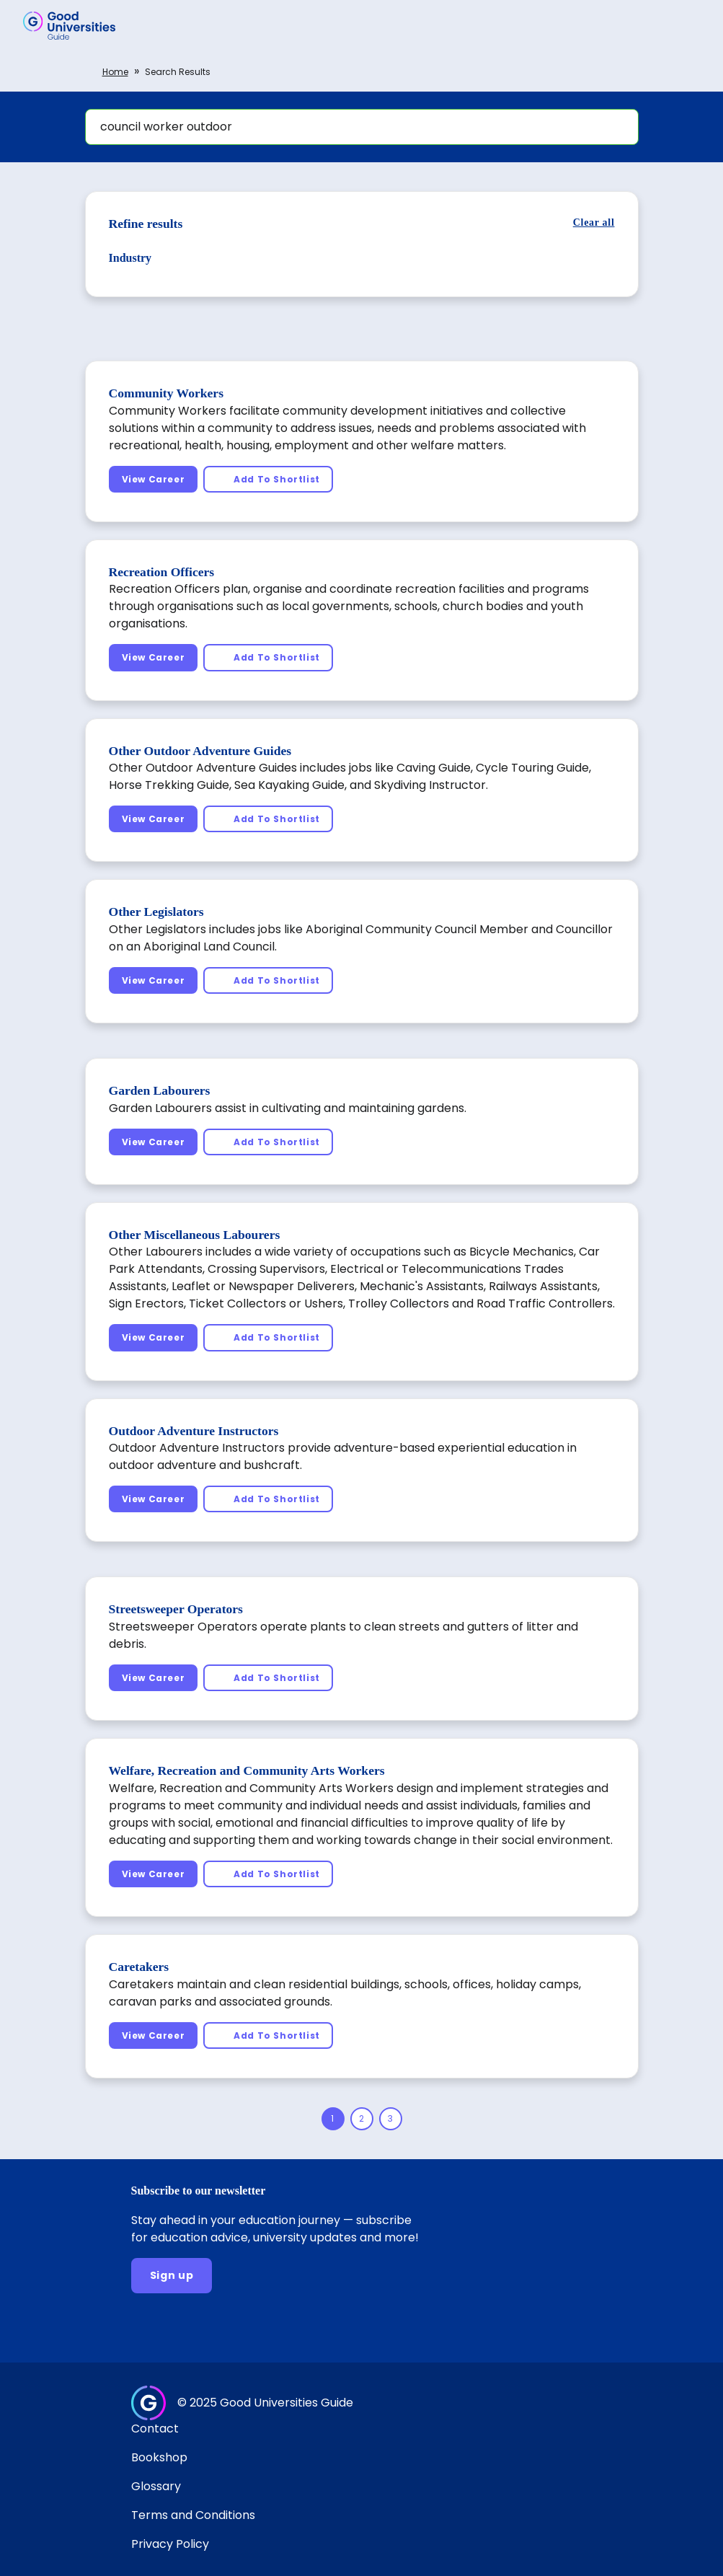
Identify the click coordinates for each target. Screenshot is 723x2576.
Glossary (156, 2486)
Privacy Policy (170, 2544)
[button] (691, 25)
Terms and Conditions (193, 2515)
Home (115, 72)
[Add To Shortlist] (268, 479)
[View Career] (153, 479)
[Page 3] (390, 2118)
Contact (155, 2428)
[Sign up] (172, 2275)
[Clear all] (594, 222)
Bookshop (159, 2457)
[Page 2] (361, 2118)
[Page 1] (333, 2118)
